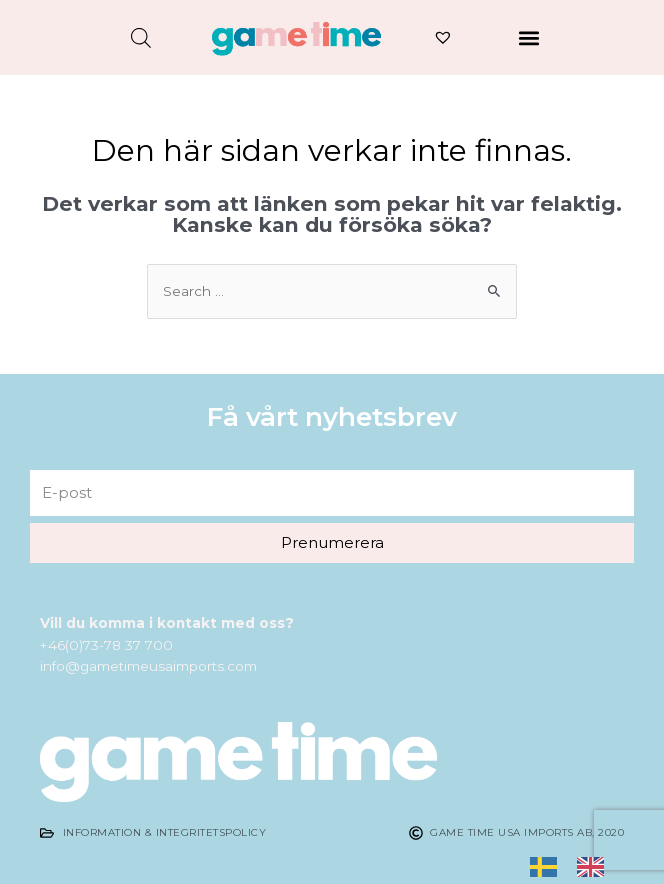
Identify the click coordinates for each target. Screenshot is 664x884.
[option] (595, 866)
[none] (548, 867)
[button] (529, 37)
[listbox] (577, 867)
